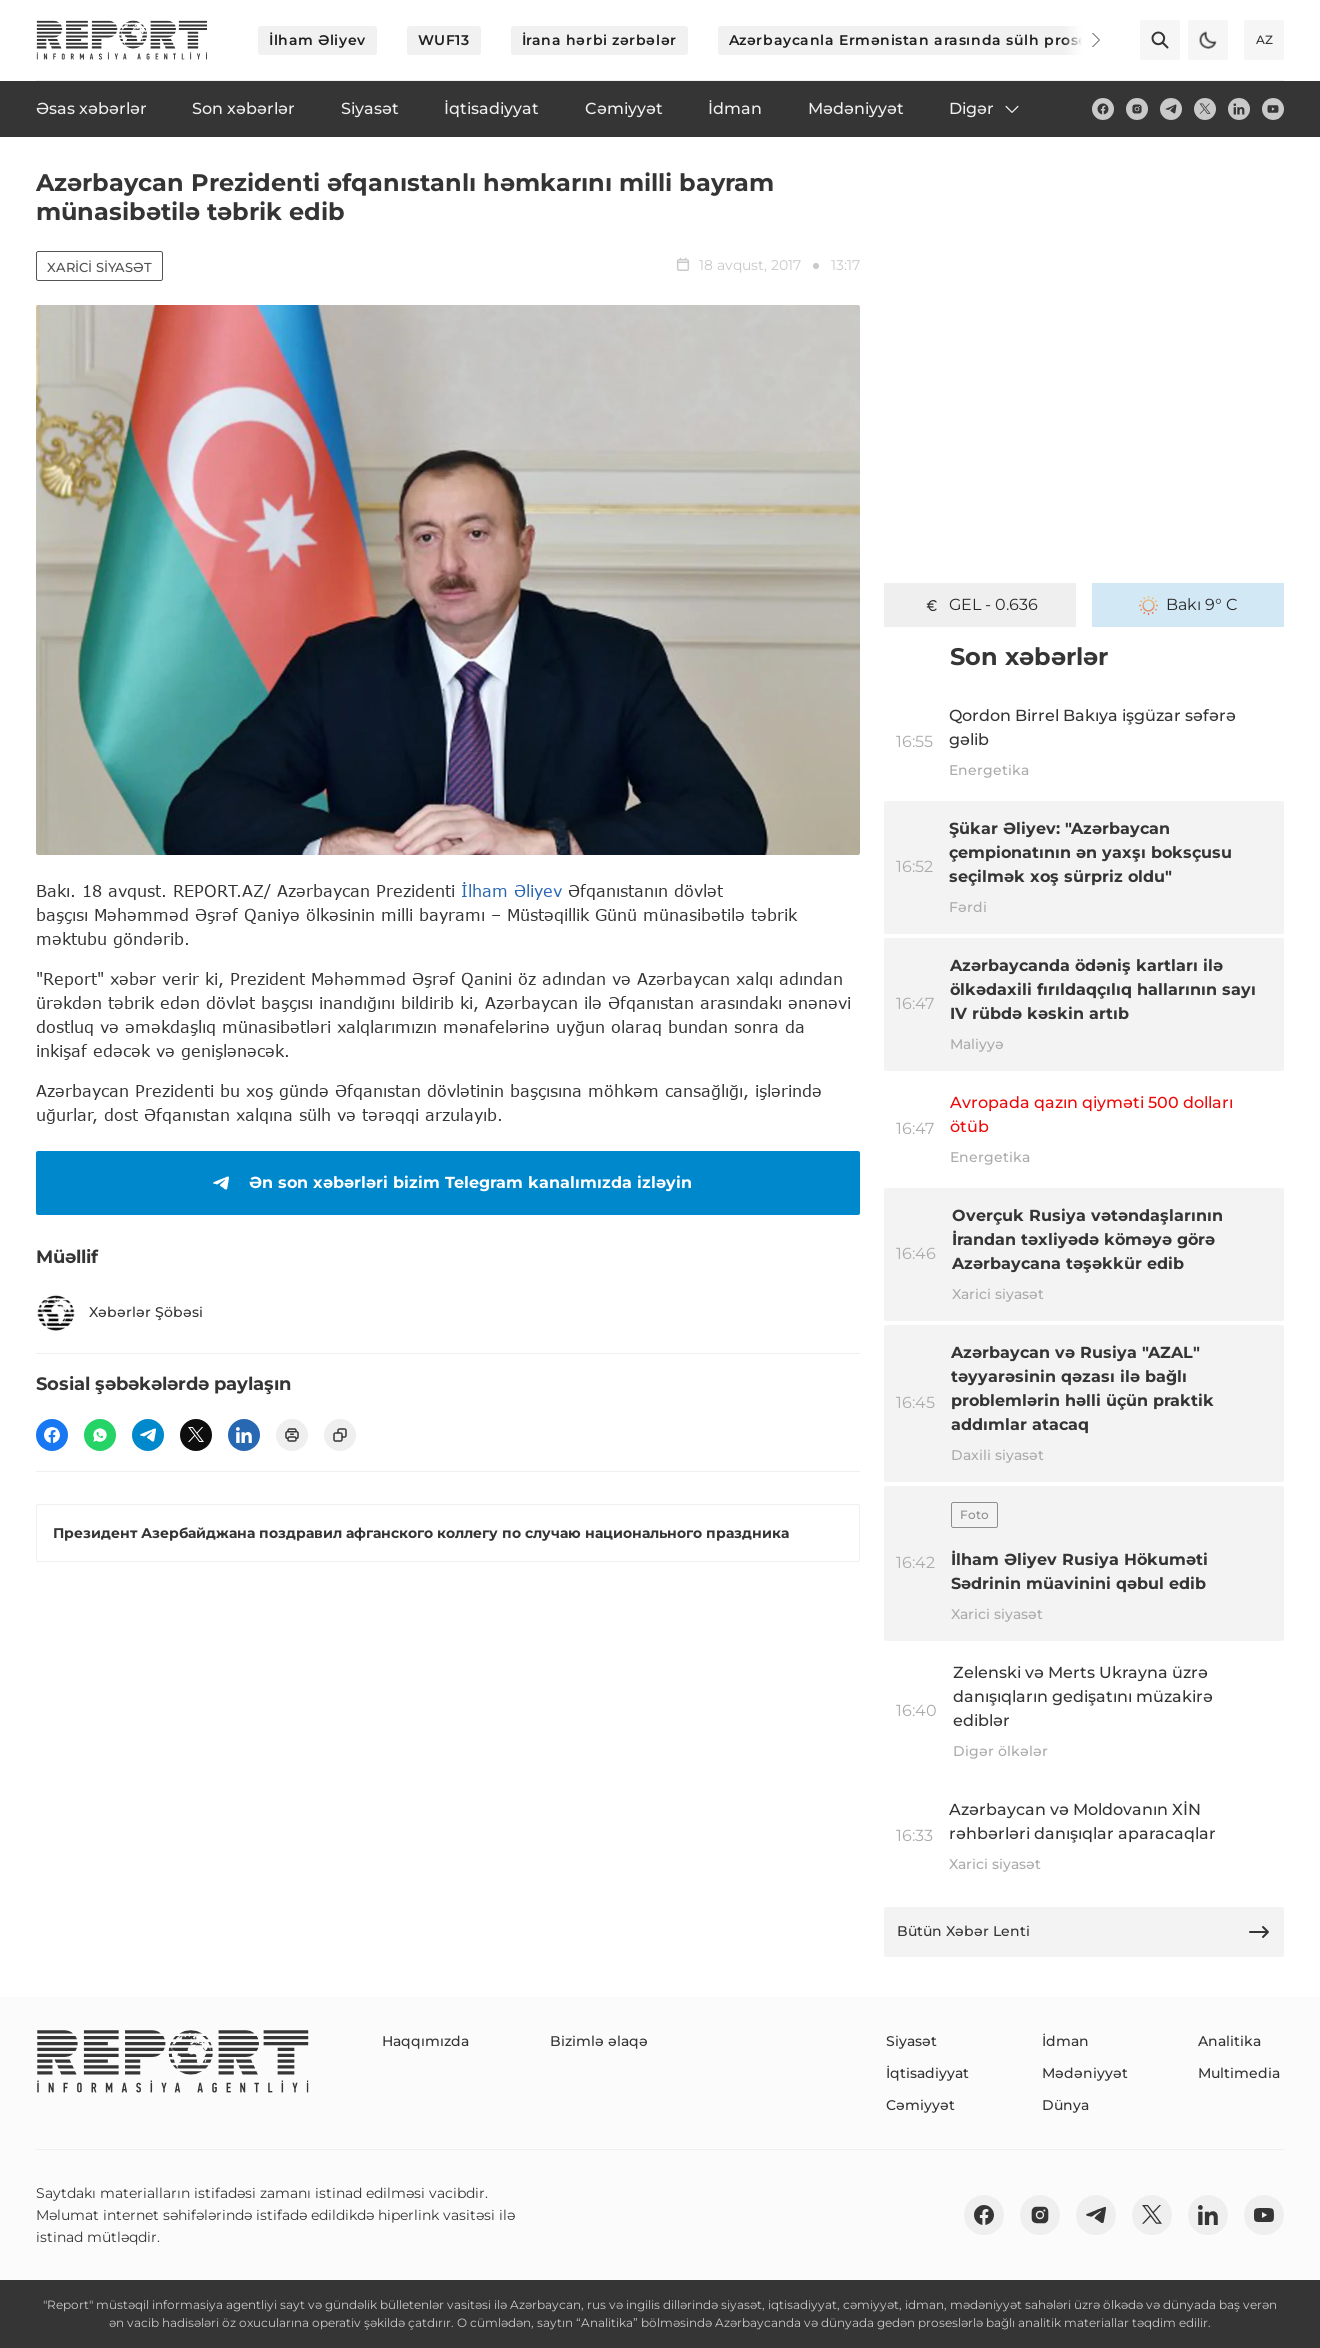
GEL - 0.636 (980, 605)
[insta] (1137, 109)
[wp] (100, 1435)
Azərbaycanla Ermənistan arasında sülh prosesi (914, 40)
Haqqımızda (425, 2041)
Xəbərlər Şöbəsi (119, 1313)
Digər (985, 109)
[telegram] (1171, 109)
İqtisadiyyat (927, 2073)
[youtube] (1273, 109)
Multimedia (1239, 2073)
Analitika (1229, 2041)
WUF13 (444, 40)
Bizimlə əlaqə (599, 2041)
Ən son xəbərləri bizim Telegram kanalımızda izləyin (448, 1183)
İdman (1065, 2041)
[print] (292, 1435)
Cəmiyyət (920, 2105)
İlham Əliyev (317, 40)
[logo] (122, 40)
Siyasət (911, 2041)
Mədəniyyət (1085, 2073)
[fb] (1103, 109)
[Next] (1082, 40)
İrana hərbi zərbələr (599, 40)
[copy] (340, 1435)
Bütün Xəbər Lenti (1084, 1932)
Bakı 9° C (1188, 605)
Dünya (1065, 2105)
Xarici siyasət (99, 267)
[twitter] (1205, 109)
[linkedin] (1239, 109)
